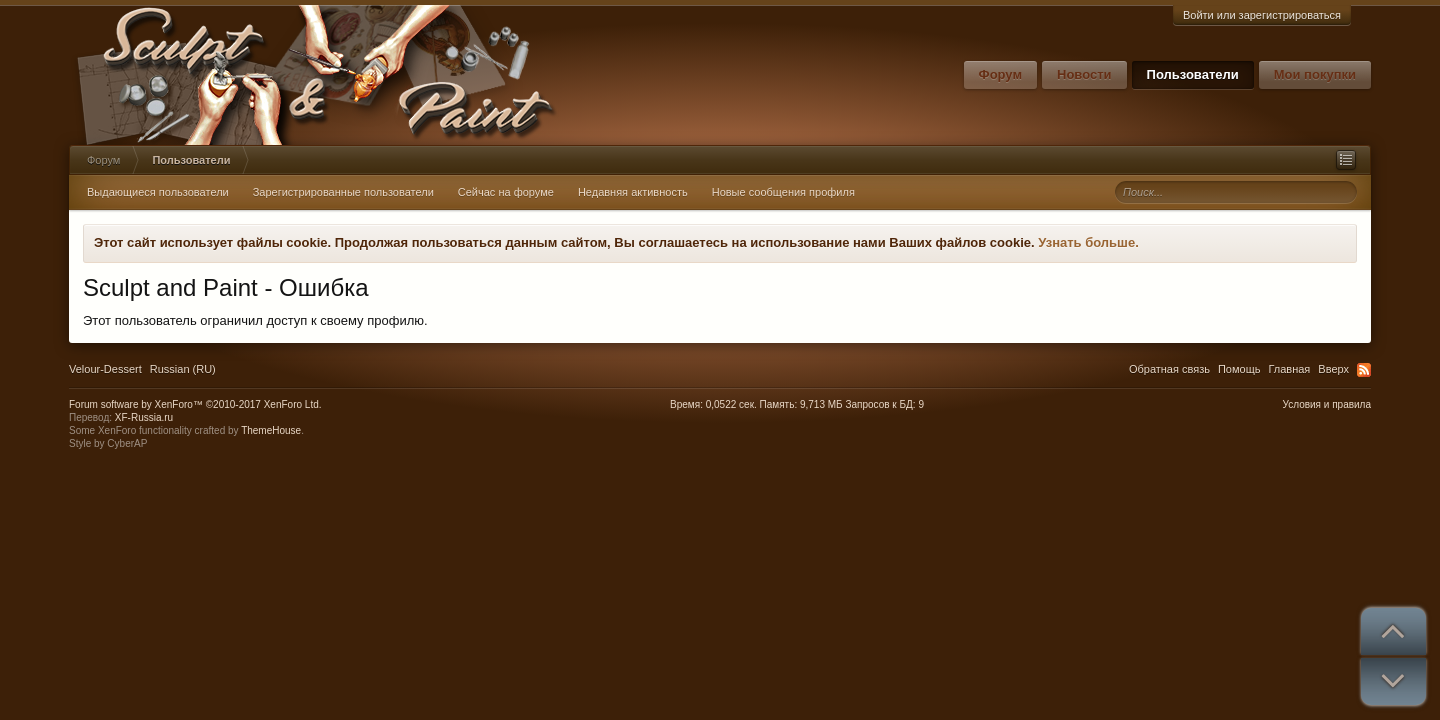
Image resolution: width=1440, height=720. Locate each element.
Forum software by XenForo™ (195, 404)
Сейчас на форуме (506, 192)
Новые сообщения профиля (783, 192)
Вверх (1333, 369)
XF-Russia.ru (144, 417)
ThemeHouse (271, 430)
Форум (1000, 74)
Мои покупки (1315, 74)
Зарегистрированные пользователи (343, 192)
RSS (1364, 370)
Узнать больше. (1088, 242)
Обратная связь (1169, 369)
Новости (1084, 74)
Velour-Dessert (105, 369)
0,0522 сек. (731, 404)
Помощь (1239, 369)
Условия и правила (1327, 404)
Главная (1289, 369)
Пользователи (1193, 74)
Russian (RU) (183, 369)
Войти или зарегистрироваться (1262, 15)
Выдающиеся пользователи (158, 192)
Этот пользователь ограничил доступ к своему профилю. (255, 320)
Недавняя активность (633, 192)
